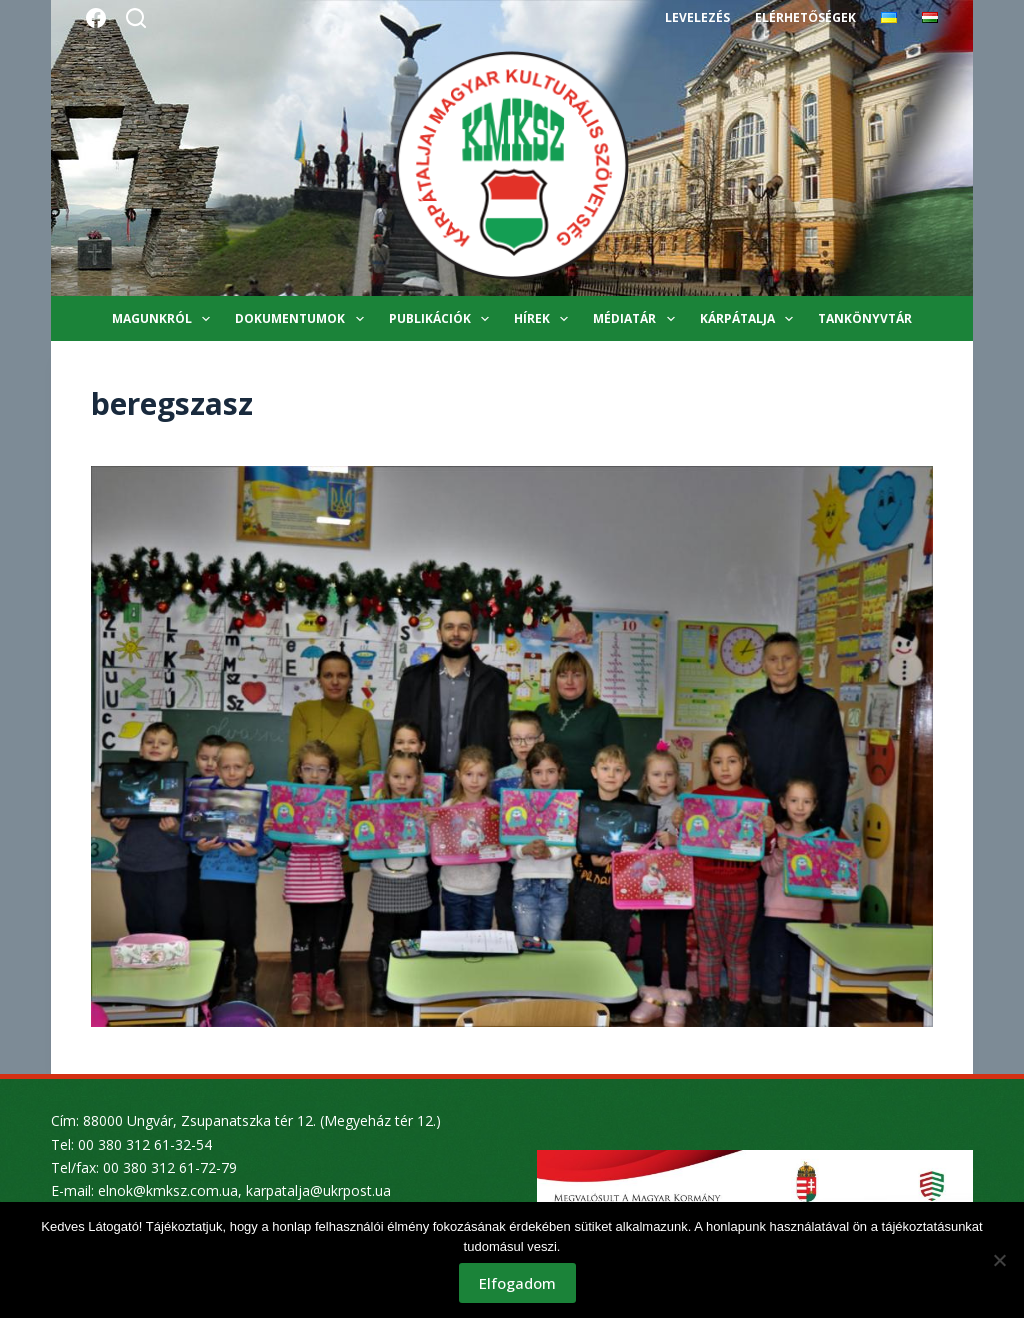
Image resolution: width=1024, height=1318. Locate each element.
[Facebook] (96, 18)
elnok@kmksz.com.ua (168, 1190)
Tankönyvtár (865, 318)
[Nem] (999, 1260)
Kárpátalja (750, 319)
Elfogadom (517, 1283)
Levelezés (697, 17)
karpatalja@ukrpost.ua (318, 1190)
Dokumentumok (303, 319)
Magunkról (165, 319)
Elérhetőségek (805, 17)
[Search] (136, 18)
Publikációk (443, 319)
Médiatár (637, 319)
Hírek (545, 319)
